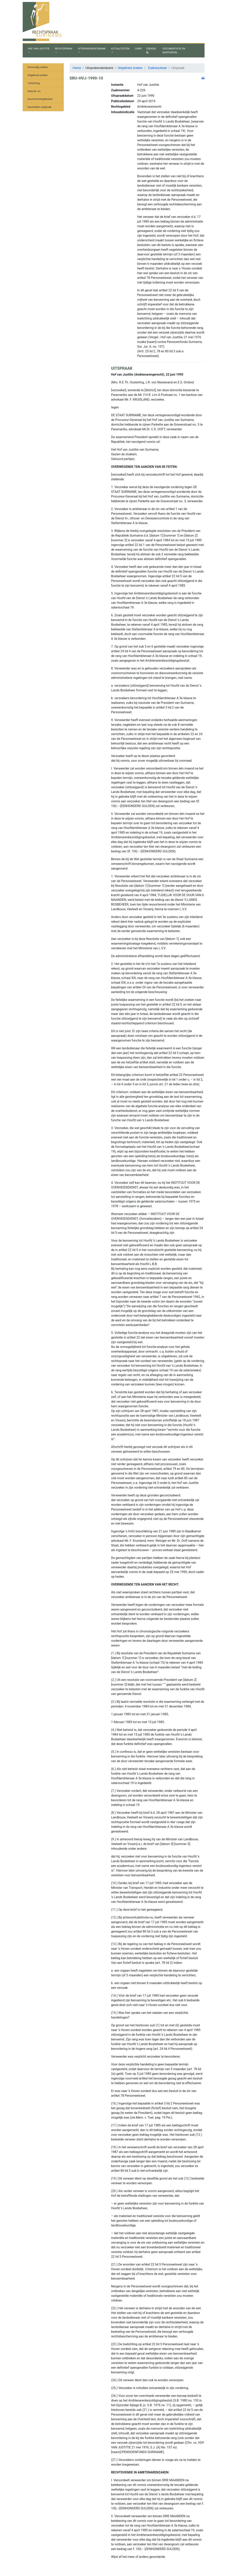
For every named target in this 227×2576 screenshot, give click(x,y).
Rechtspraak (64, 48)
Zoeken (151, 50)
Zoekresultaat (157, 68)
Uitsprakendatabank (92, 48)
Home (77, 68)
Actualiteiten (120, 48)
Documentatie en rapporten (174, 50)
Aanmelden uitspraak (39, 107)
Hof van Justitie (39, 48)
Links (138, 48)
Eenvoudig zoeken (38, 67)
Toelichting (34, 83)
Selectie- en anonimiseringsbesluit (40, 95)
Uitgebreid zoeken (38, 75)
